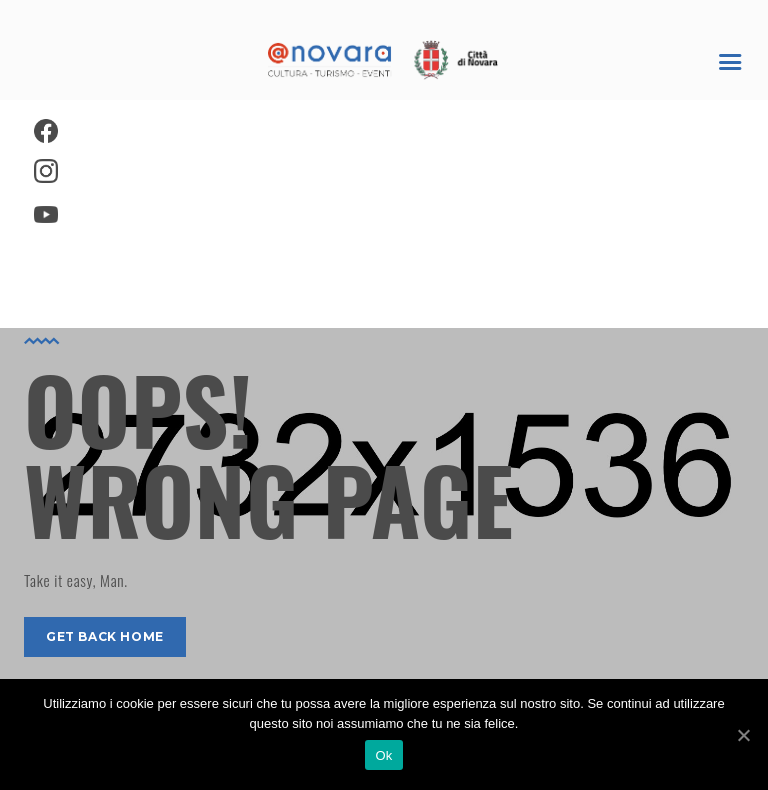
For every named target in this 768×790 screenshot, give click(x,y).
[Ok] (743, 735)
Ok (383, 755)
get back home (105, 636)
